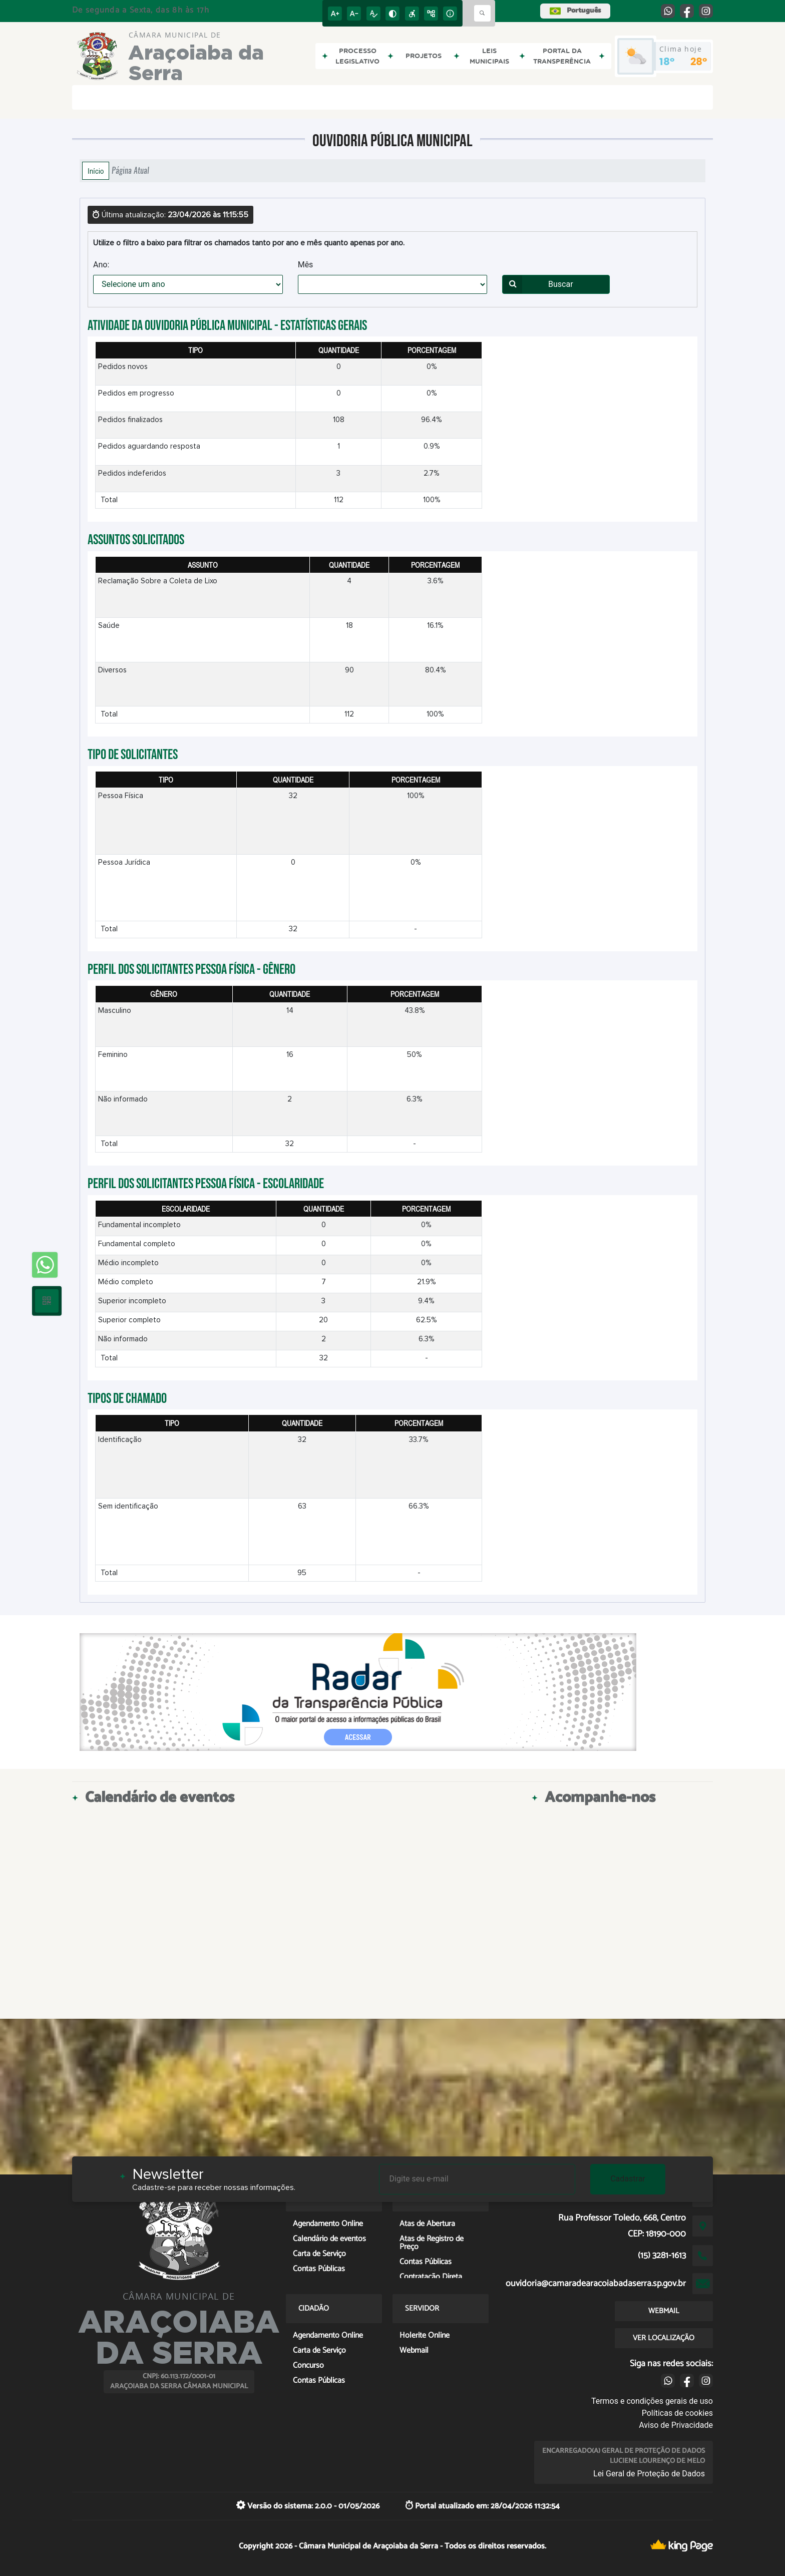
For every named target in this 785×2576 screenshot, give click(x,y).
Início (96, 171)
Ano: (101, 264)
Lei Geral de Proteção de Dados (649, 2473)
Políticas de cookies (677, 2413)
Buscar (538, 284)
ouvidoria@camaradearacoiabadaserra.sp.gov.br (596, 2283)
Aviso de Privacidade (676, 2425)
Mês (305, 264)
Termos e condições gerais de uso (652, 2401)
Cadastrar (627, 2178)
